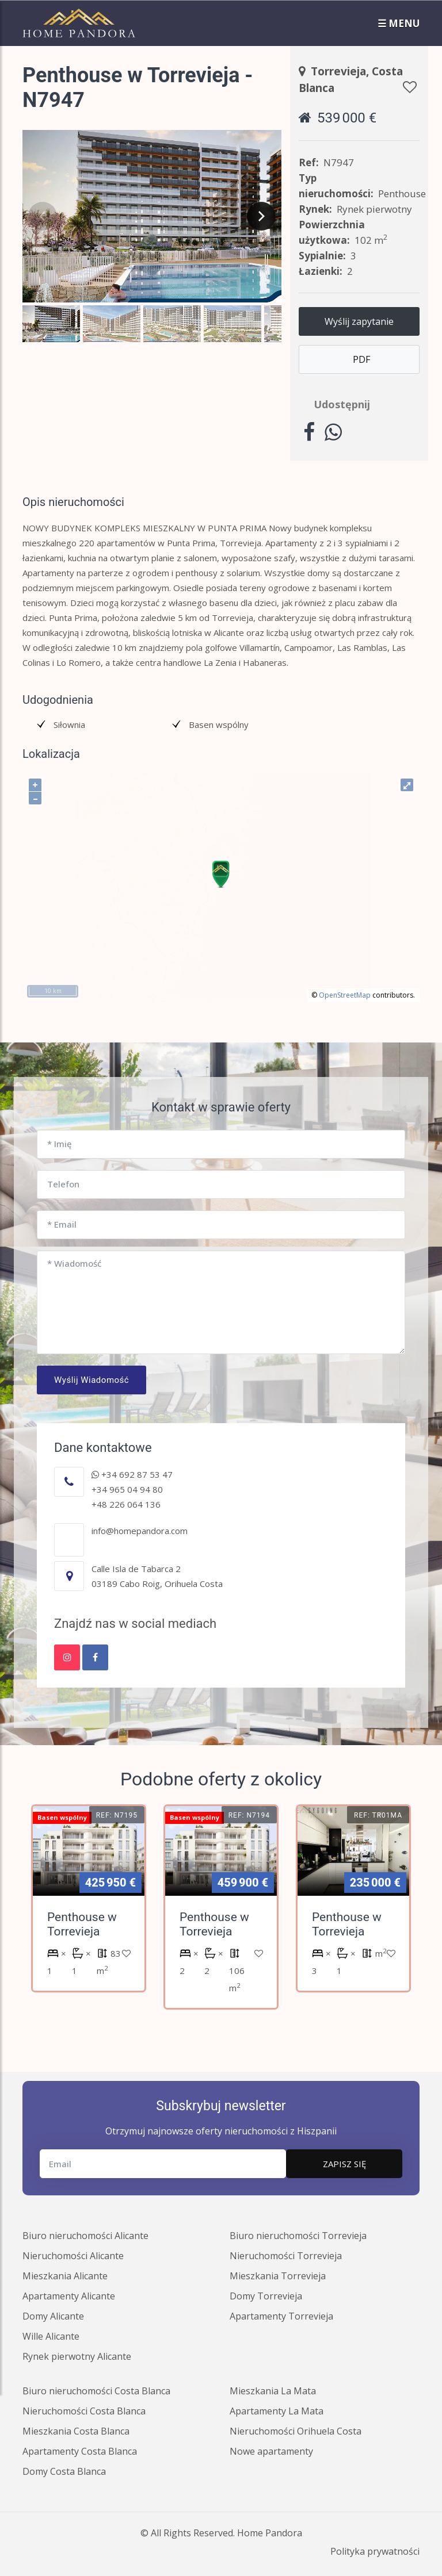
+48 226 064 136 (126, 1504)
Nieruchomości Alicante (73, 2255)
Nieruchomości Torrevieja (286, 2255)
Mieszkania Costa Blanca (75, 2431)
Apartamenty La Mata (276, 2411)
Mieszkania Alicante (65, 2276)
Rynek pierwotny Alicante (76, 2356)
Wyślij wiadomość (91, 1380)
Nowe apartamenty (271, 2451)
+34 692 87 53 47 (132, 1474)
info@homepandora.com (140, 1530)
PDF (361, 359)
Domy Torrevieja (266, 2296)
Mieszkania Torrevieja (278, 2276)
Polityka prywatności (375, 2551)
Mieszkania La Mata (273, 2391)
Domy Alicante (53, 2316)
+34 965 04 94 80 (127, 1489)
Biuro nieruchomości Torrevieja (298, 2235)
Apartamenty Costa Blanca (79, 2451)
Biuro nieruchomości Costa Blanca (96, 2391)
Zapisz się (344, 2163)
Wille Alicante (50, 2336)
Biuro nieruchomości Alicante (85, 2235)
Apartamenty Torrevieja (281, 2316)
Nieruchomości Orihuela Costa (295, 2431)
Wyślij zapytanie (359, 321)
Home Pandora (269, 2533)
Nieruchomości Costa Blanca (84, 2411)
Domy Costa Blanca (64, 2471)
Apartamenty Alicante (68, 2296)
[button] (51, 323)
